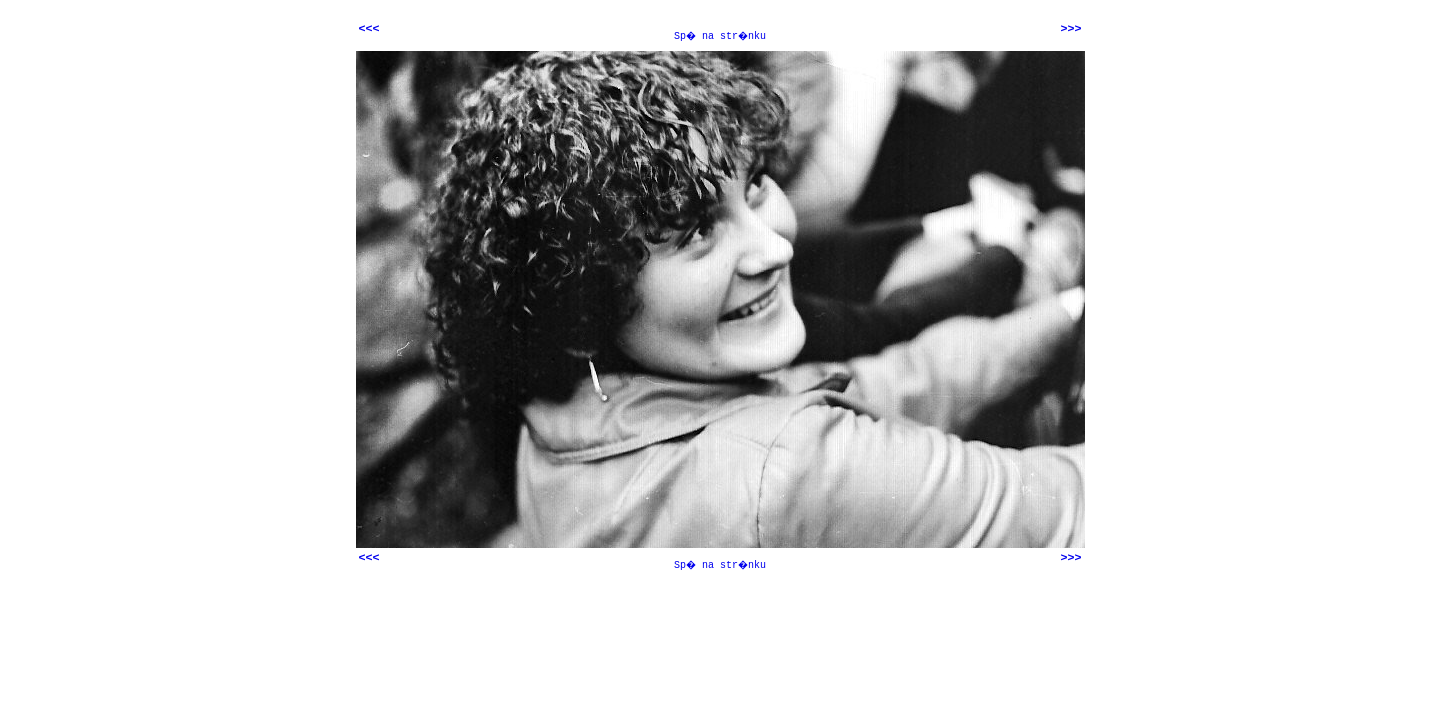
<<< (369, 29)
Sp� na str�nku (720, 36)
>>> (1070, 29)
